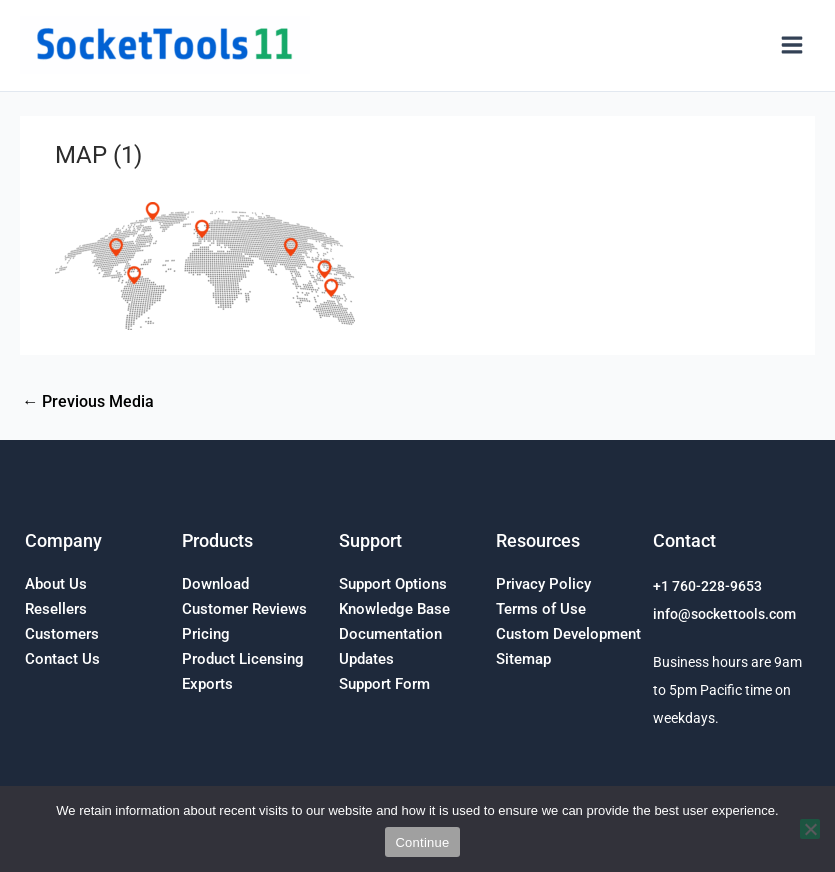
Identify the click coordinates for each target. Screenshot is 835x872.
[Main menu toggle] (791, 45)
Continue (422, 842)
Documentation (390, 634)
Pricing (206, 634)
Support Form (384, 684)
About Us (56, 584)
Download (215, 584)
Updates (366, 659)
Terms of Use (541, 609)
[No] (810, 829)
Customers (62, 634)
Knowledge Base (394, 609)
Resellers (56, 609)
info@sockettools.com (724, 614)
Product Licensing (243, 659)
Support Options (393, 584)
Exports (207, 684)
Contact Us (62, 659)
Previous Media (88, 402)
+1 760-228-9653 (707, 586)
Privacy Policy (543, 584)
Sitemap (523, 659)
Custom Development (568, 634)
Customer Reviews (244, 609)
